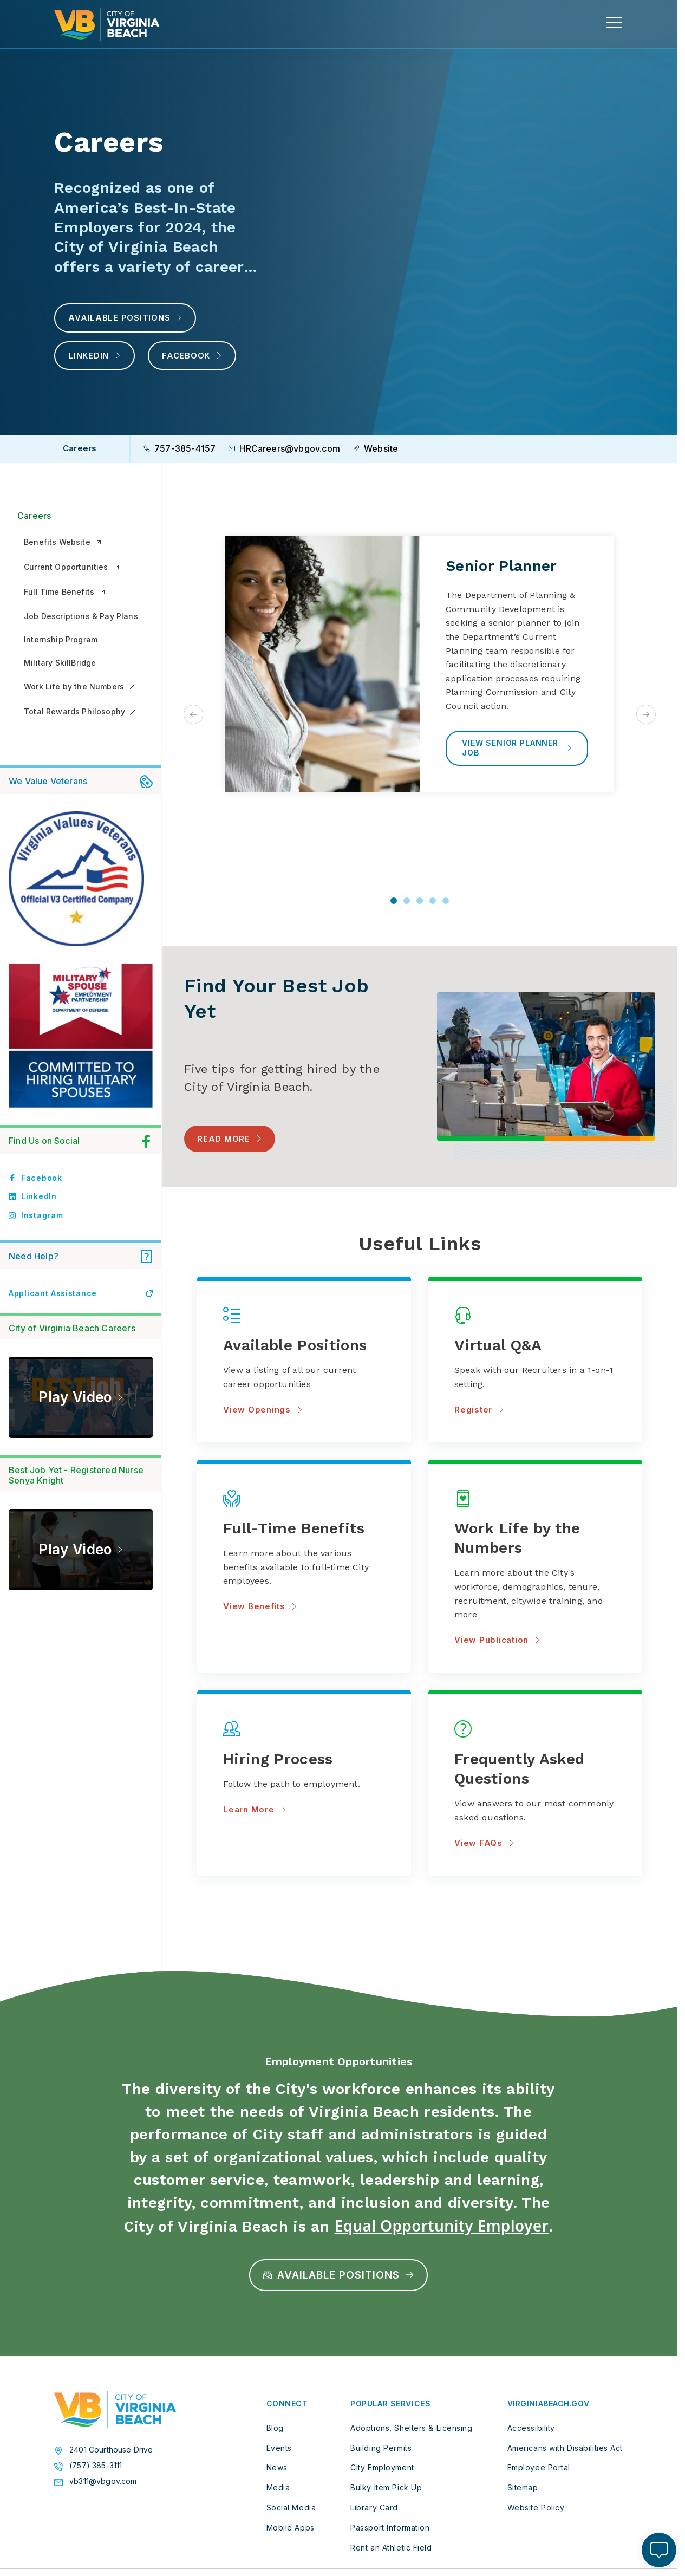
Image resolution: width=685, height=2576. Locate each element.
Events (279, 2448)
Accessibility (531, 2427)
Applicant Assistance (81, 1293)
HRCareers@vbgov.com (284, 448)
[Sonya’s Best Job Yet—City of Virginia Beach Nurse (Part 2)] (81, 1549)
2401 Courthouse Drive (111, 2449)
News (277, 2467)
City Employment (382, 2467)
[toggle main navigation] (614, 22)
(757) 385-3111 (95, 2465)
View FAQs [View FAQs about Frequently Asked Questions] (484, 1843)
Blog (275, 2427)
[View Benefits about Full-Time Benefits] (304, 1529)
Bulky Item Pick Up (386, 2487)
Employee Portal (538, 2467)
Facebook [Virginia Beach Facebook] (192, 355)
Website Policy (536, 2507)
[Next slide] (646, 714)
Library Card (374, 2507)
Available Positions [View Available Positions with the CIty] (125, 318)
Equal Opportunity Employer (441, 2225)
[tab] (393, 900)
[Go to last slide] (193, 714)
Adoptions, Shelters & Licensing (411, 2427)
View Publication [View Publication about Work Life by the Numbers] (497, 1640)
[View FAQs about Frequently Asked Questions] (535, 1769)
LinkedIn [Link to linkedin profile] (33, 1196)
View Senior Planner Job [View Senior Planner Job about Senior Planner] (517, 747)
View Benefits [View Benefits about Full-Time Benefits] (260, 1606)
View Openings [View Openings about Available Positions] (263, 1409)
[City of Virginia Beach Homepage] (106, 24)
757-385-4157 (179, 448)
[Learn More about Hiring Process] (304, 1759)
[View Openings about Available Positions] (304, 1346)
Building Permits (381, 2448)
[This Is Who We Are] (81, 1397)
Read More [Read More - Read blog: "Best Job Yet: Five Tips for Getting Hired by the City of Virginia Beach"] (223, 1138)
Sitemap (522, 2487)
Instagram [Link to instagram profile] (36, 1215)
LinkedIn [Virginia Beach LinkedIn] (94, 355)
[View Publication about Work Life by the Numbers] (535, 1539)
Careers (34, 515)
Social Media (291, 2507)
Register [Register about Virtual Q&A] (479, 1409)
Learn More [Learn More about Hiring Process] (254, 1809)
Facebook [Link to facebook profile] (35, 1177)
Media (278, 2487)
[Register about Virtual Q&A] (535, 1346)
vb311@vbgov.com (103, 2481)
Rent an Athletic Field (391, 2547)
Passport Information (389, 2527)
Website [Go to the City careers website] (375, 448)
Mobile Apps (290, 2527)
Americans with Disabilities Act (565, 2448)
